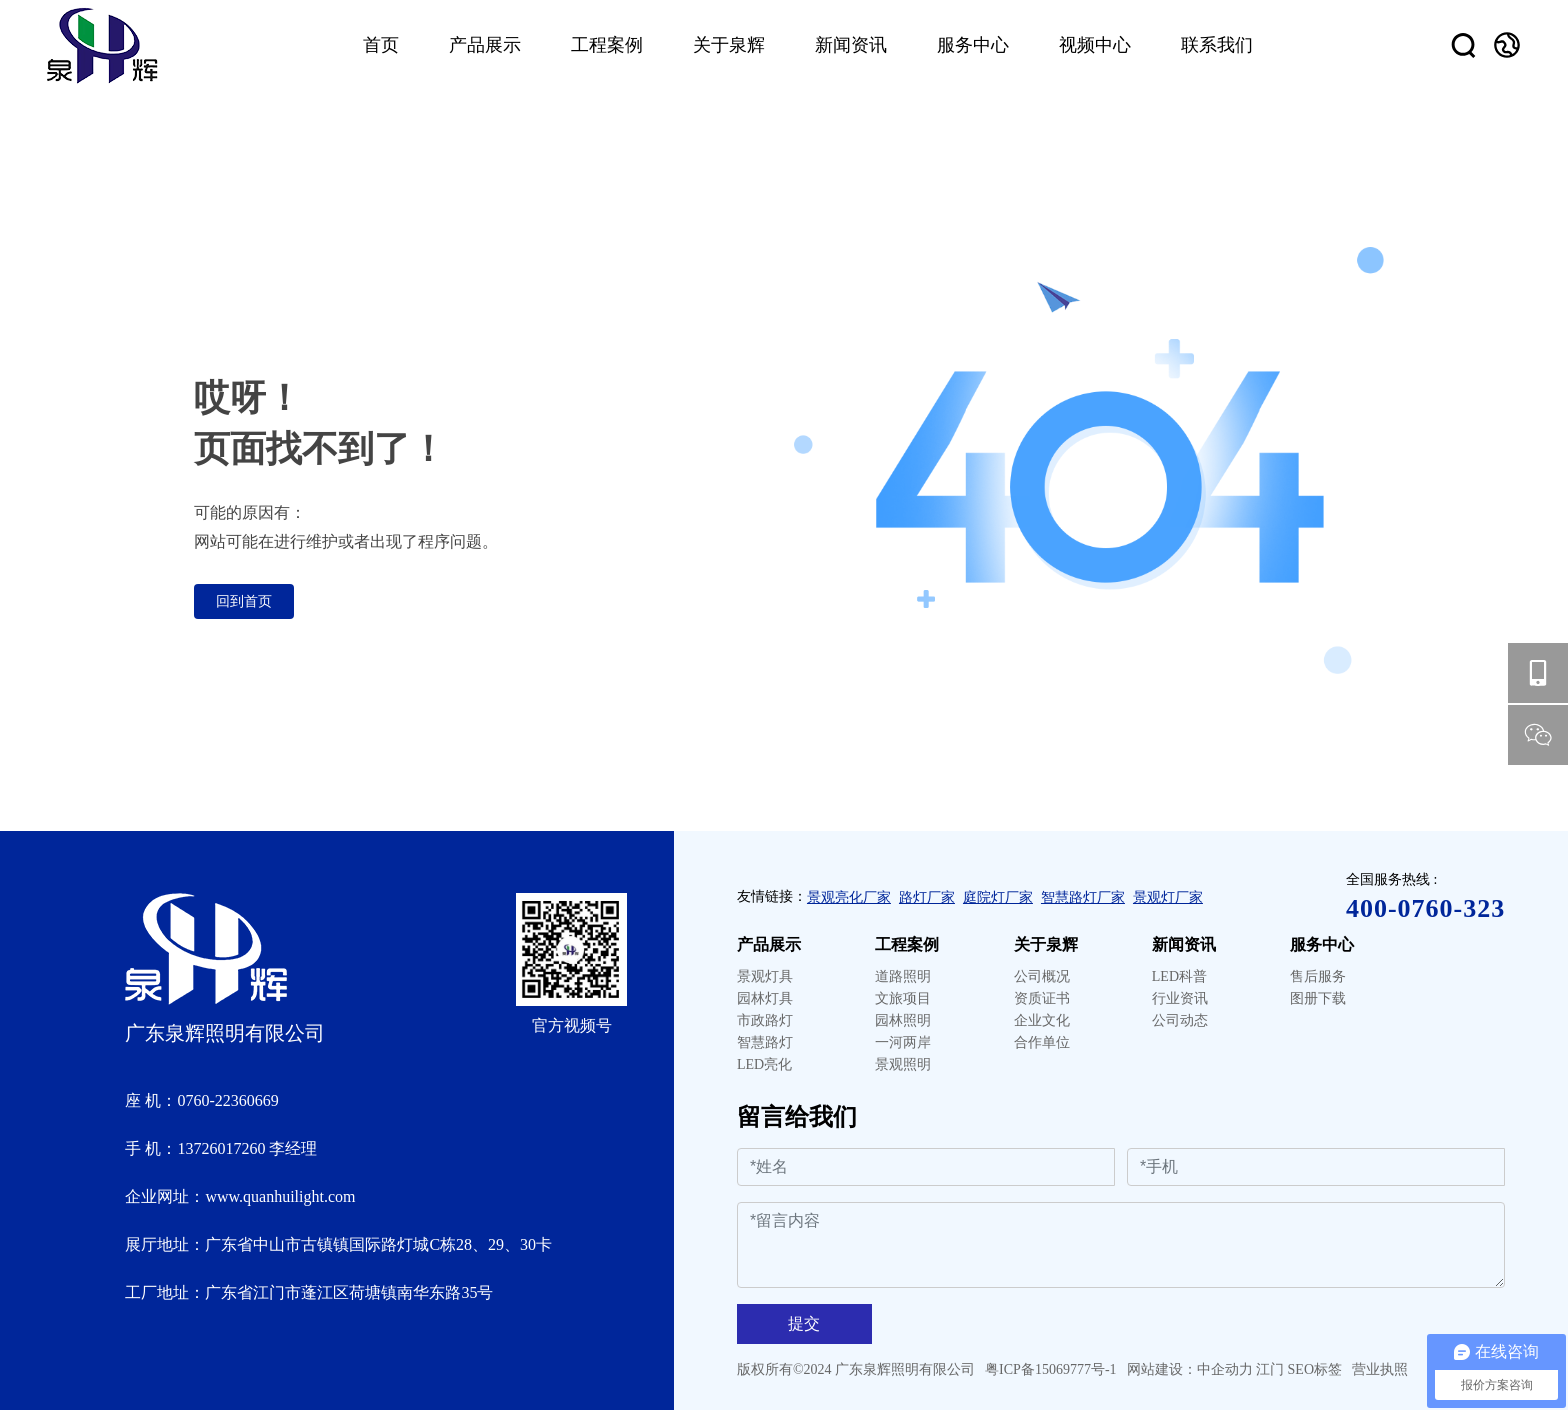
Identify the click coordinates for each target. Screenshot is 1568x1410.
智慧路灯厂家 (1083, 897)
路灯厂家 (927, 897)
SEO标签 (1315, 1369)
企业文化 (1042, 1020)
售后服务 (1318, 976)
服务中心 (1322, 944)
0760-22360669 (227, 1100)
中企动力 (1225, 1369)
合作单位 (1042, 1042)
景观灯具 (765, 976)
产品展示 (769, 944)
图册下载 (1318, 998)
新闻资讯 (1184, 944)
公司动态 (1180, 1020)
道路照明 (903, 976)
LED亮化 (764, 1064)
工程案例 (907, 944)
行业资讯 (1180, 998)
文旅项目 (903, 998)
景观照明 (903, 1064)
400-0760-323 (1425, 908)
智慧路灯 (765, 1042)
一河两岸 (903, 1042)
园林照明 (903, 1020)
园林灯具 (765, 998)
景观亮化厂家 (849, 897)
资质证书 (1042, 998)
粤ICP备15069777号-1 (1050, 1369)
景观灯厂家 (1168, 897)
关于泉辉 (1046, 944)
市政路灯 (765, 1020)
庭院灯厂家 (998, 897)
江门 (1270, 1369)
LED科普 (1179, 976)
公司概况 (1042, 976)
